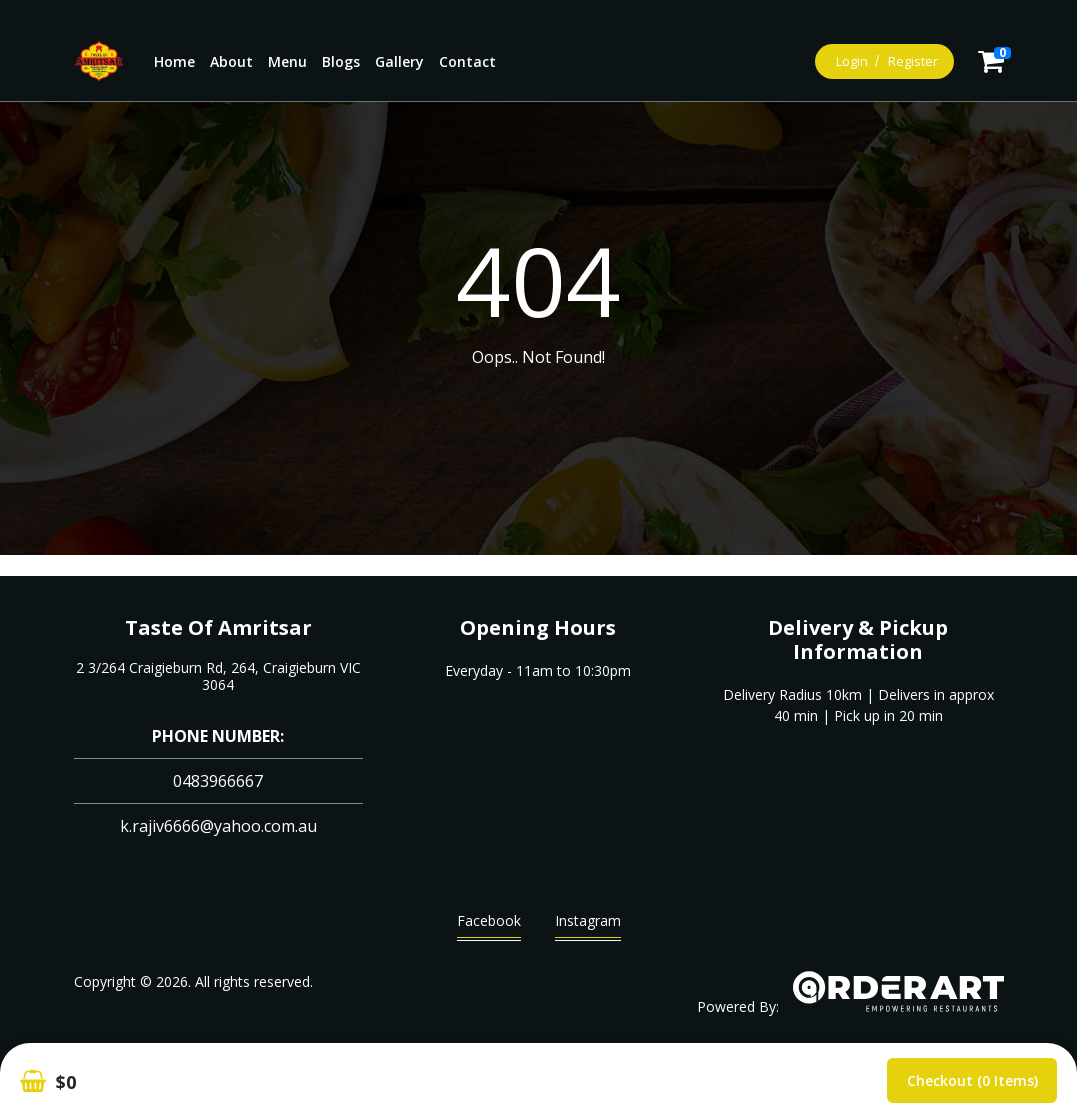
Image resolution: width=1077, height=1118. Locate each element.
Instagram (588, 925)
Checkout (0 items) (972, 1080)
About (231, 61)
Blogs (341, 61)
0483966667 (218, 781)
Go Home (539, 408)
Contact (467, 61)
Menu (287, 61)
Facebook (489, 925)
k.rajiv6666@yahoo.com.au (218, 826)
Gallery (399, 61)
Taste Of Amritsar (218, 627)
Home (174, 61)
